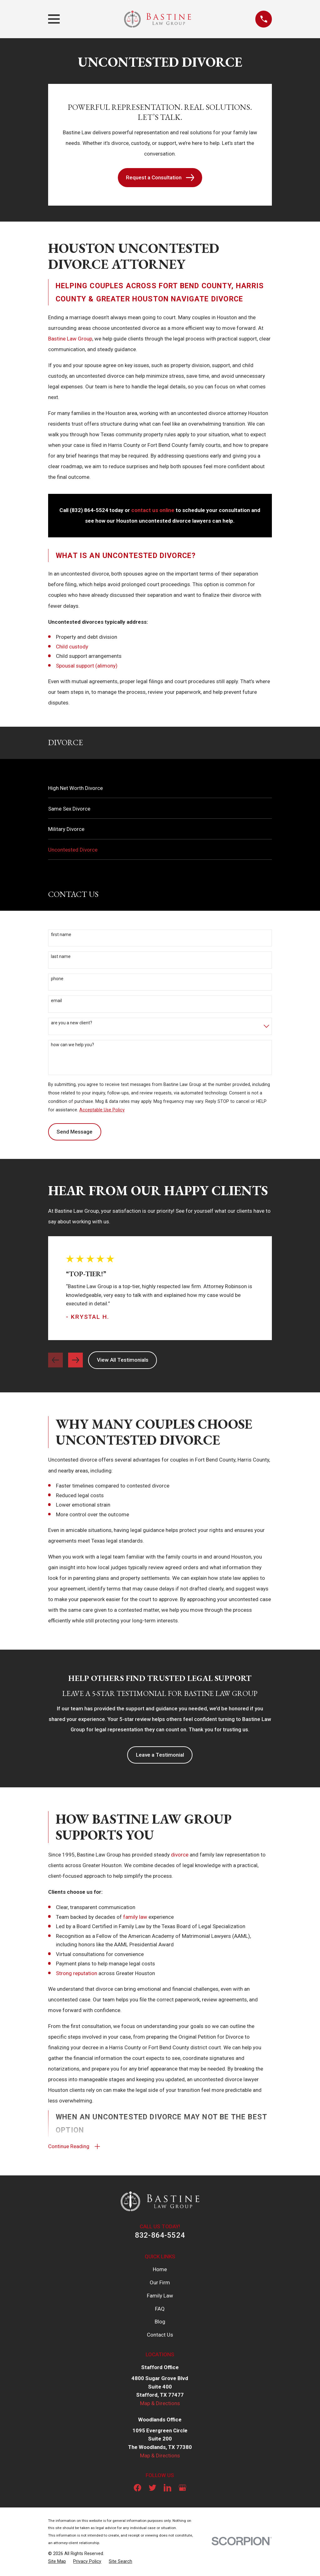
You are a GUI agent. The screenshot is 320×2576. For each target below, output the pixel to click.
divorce (179, 1854)
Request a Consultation (160, 177)
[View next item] (75, 1360)
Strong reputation (76, 1973)
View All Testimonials (122, 1360)
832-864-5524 (160, 2236)
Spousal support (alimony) (87, 666)
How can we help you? (72, 1044)
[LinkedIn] (167, 2489)
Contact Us (160, 2336)
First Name (61, 934)
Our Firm (160, 2284)
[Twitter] (152, 2489)
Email (56, 1000)
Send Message (74, 1132)
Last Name (61, 956)
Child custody (72, 646)
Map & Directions (160, 2405)
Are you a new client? (71, 1022)
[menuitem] (160, 788)
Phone (57, 978)
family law (134, 1917)
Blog (160, 2323)
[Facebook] (137, 2489)
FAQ (160, 2310)
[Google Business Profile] (182, 2489)
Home (160, 2271)
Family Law (160, 2297)
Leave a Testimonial (160, 1755)
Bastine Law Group (70, 338)
